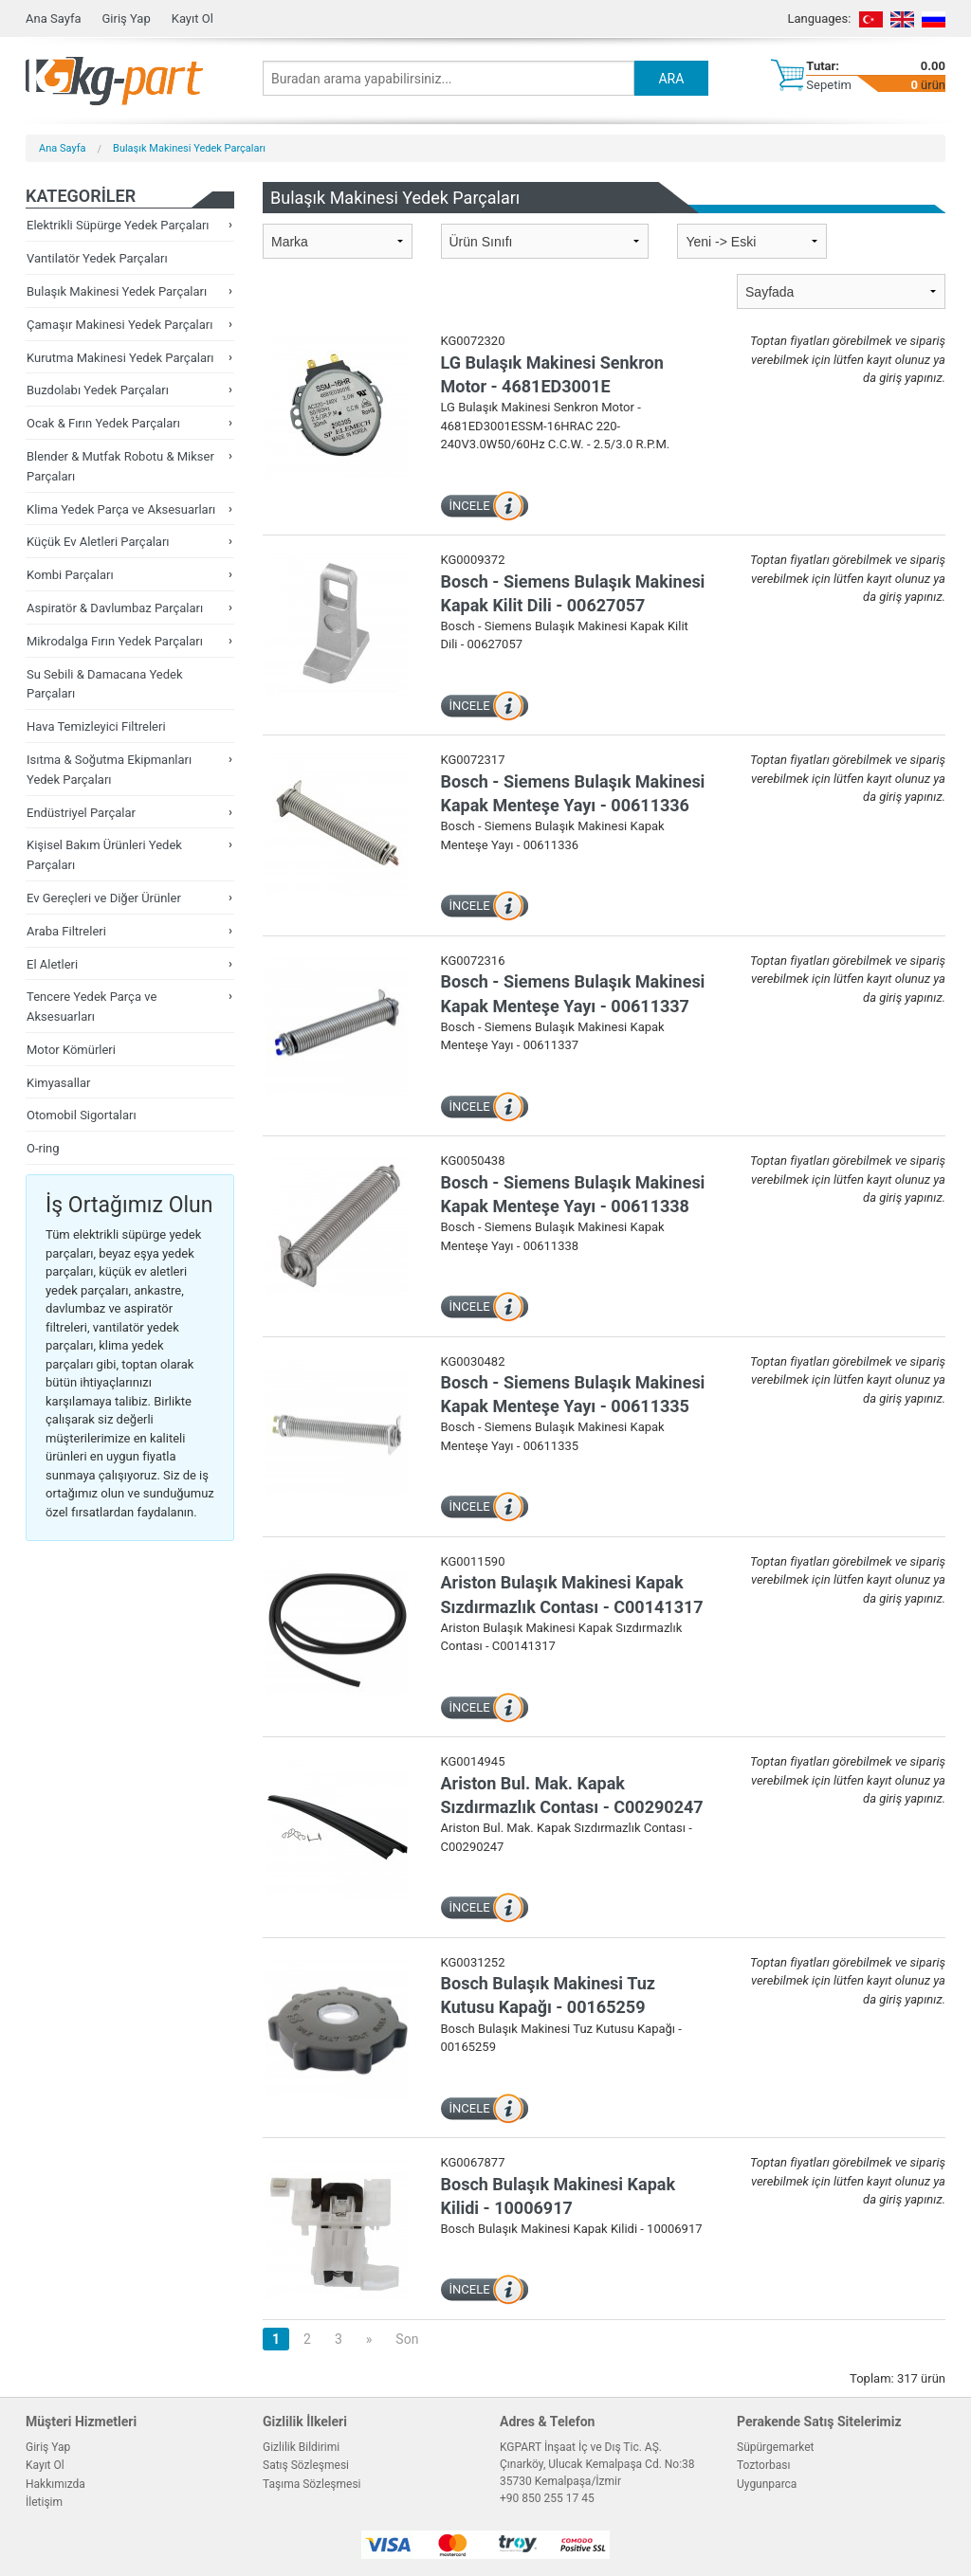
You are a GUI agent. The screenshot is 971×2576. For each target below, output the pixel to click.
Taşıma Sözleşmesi (312, 2484)
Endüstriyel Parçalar (81, 813)
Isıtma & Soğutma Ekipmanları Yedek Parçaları (109, 770)
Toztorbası (763, 2465)
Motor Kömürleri (71, 1050)
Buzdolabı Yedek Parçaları (98, 390)
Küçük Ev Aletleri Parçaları (98, 542)
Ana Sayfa (53, 18)
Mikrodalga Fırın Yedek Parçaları (115, 641)
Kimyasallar (58, 1083)
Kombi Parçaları (70, 575)
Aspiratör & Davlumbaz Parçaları (115, 608)
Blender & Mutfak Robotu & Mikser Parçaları (120, 466)
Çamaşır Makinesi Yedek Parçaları (119, 324)
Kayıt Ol (192, 18)
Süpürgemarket (776, 2447)
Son (406, 2339)
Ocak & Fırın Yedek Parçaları (103, 423)
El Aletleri (52, 964)
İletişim (44, 2502)
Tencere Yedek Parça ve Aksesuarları (91, 1006)
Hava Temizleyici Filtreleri (96, 726)
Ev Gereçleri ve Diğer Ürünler (104, 898)
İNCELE (469, 506)
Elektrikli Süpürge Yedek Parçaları (118, 225)
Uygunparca (767, 2484)
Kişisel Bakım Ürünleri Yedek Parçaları (104, 855)
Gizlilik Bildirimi (301, 2447)
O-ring (43, 1148)
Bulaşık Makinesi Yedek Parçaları (189, 148)
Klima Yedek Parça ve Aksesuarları (121, 509)
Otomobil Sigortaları (82, 1115)
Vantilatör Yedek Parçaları (97, 258)
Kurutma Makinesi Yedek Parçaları (120, 358)
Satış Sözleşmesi (306, 2465)
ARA (671, 78)
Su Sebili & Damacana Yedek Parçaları (105, 684)
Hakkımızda (55, 2484)
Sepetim (829, 85)
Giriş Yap (125, 18)
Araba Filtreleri (66, 931)
